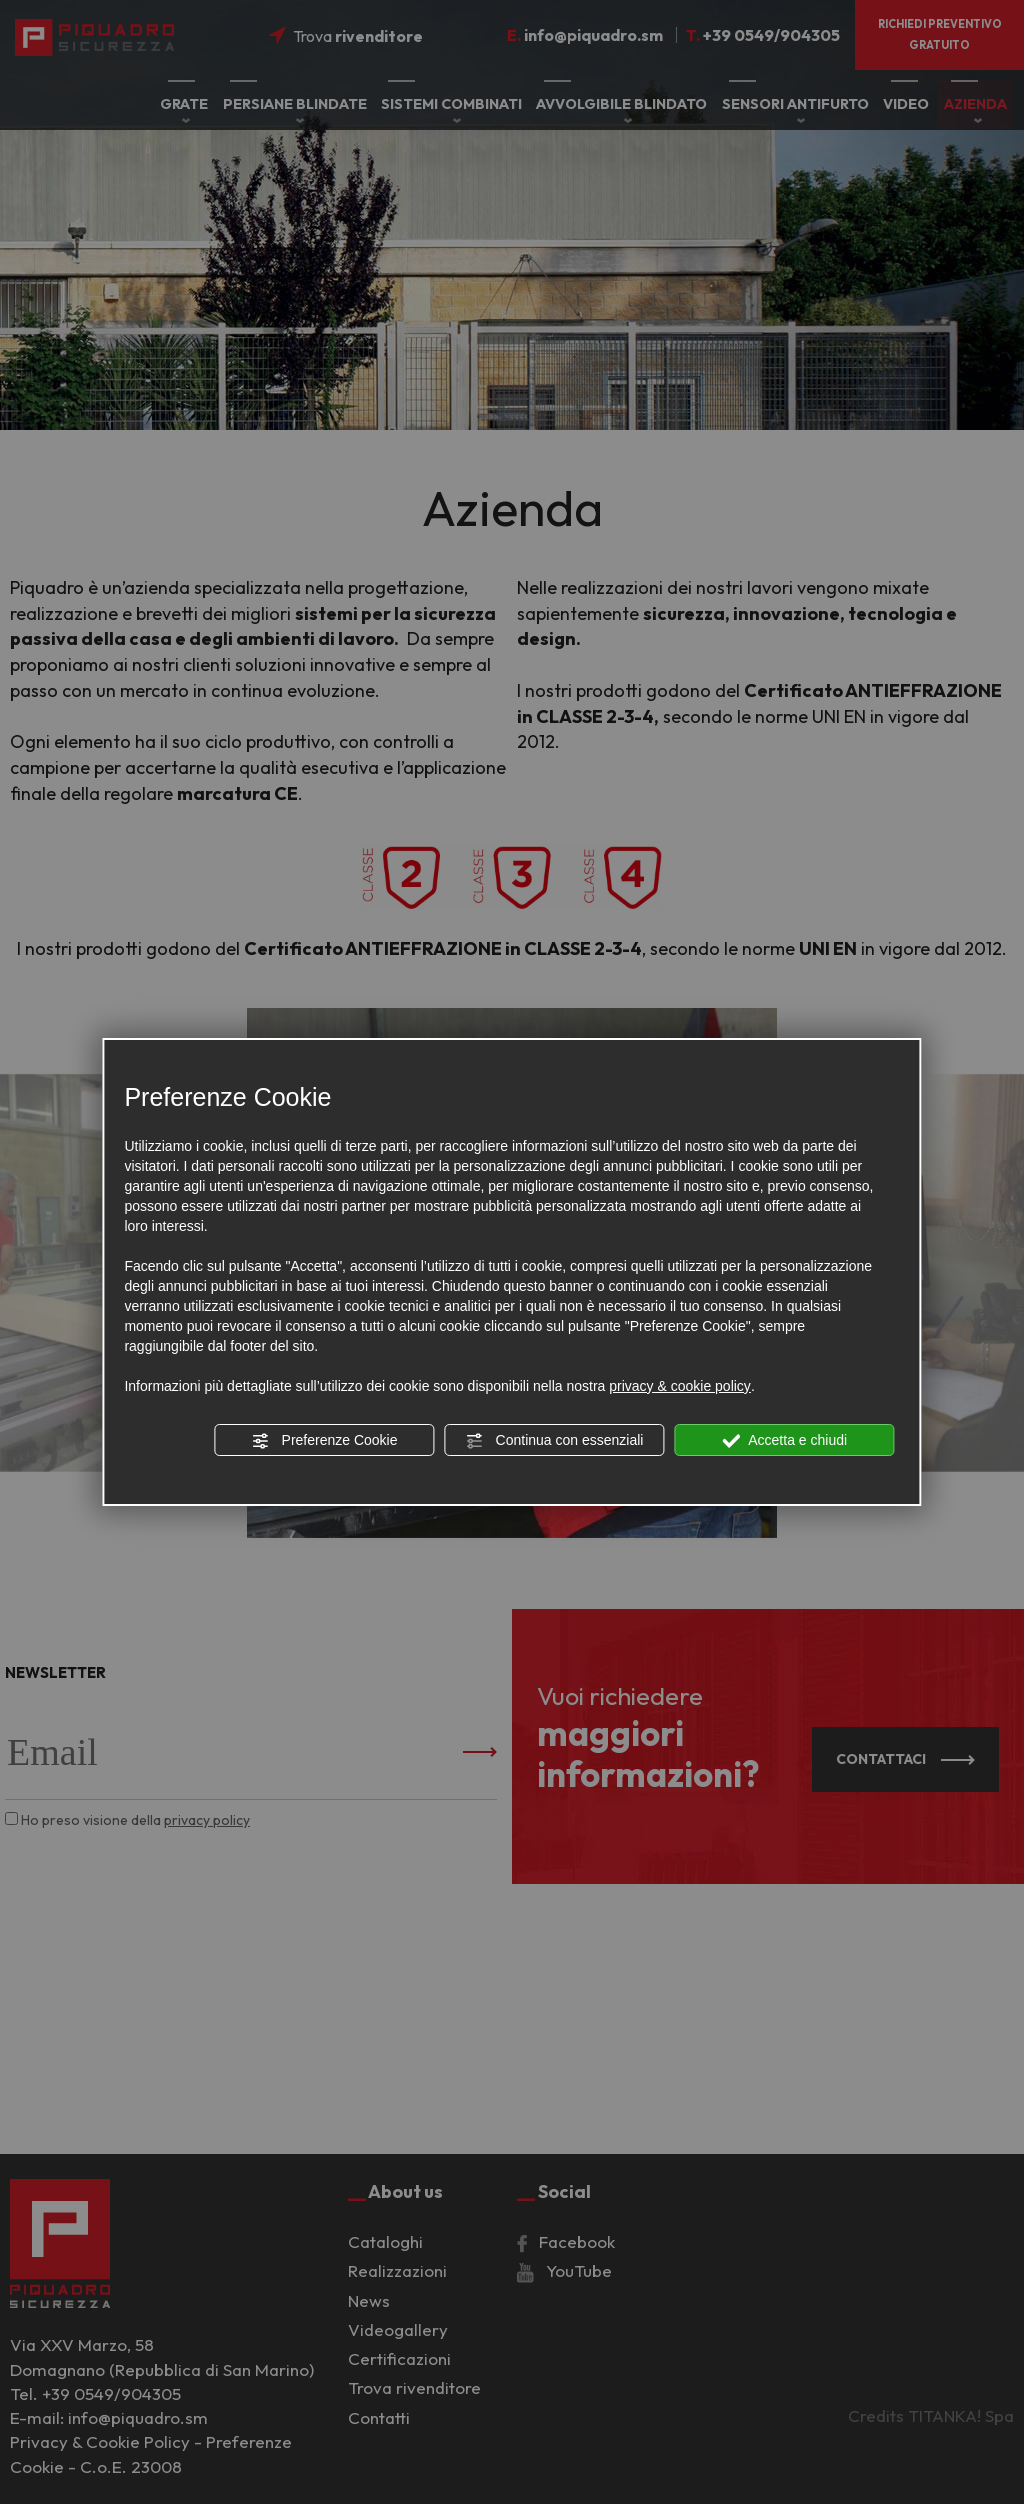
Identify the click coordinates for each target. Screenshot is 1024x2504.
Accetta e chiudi (784, 1441)
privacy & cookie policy (680, 1386)
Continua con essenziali (555, 1441)
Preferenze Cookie (325, 1441)
